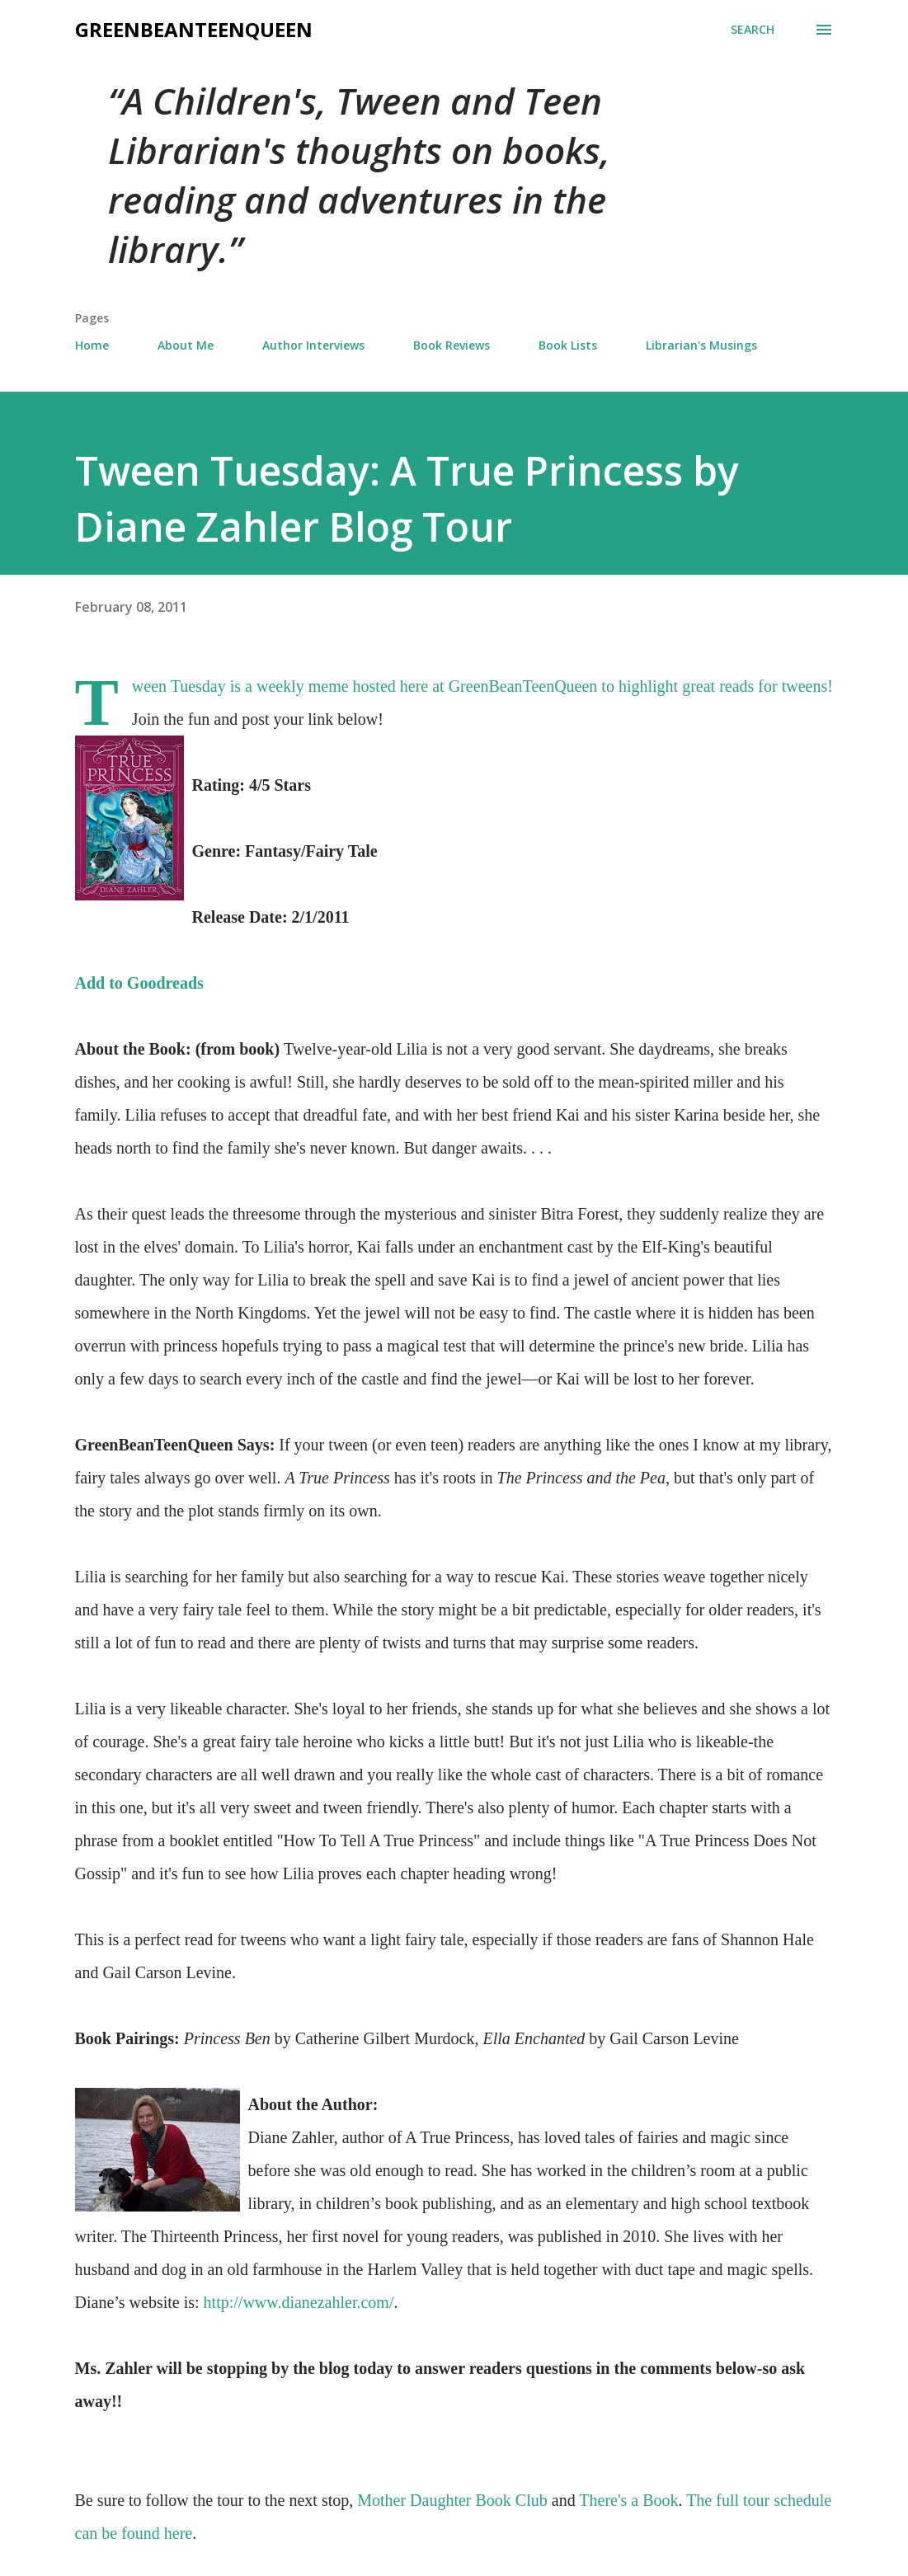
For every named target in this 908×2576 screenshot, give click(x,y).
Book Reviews (451, 345)
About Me (186, 345)
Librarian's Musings (701, 345)
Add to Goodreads (139, 983)
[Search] (752, 30)
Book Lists (568, 345)
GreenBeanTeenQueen (194, 29)
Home (92, 345)
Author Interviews (313, 345)
